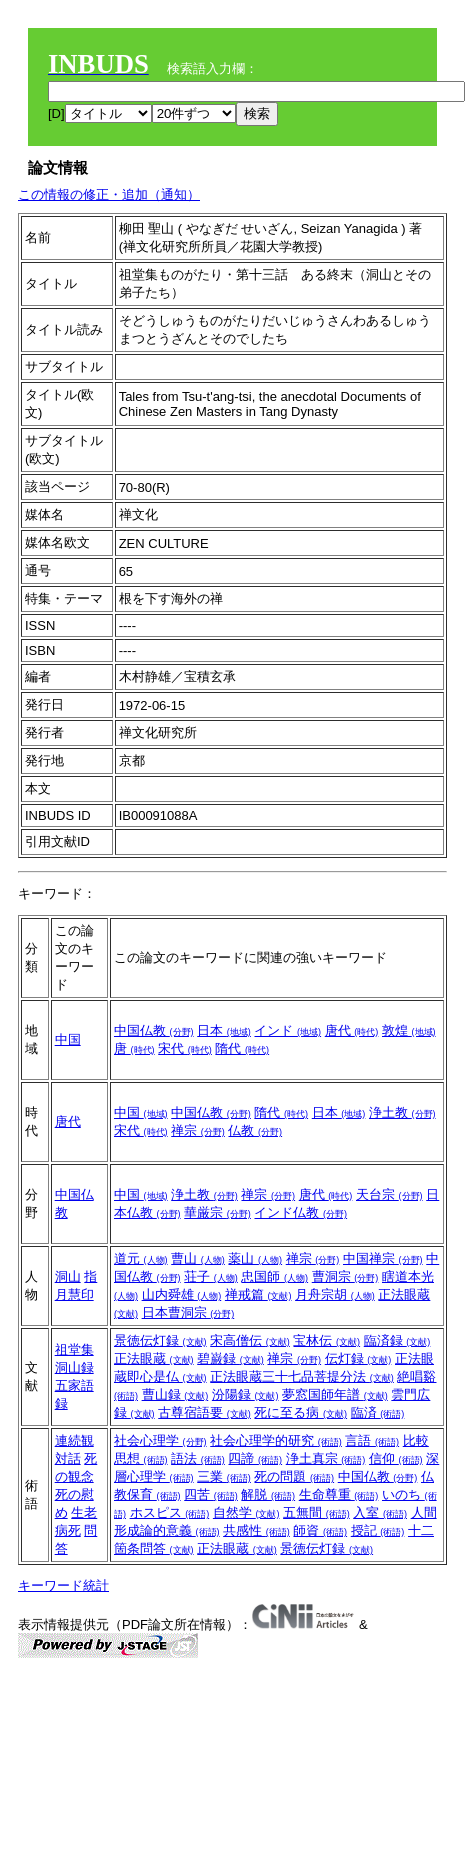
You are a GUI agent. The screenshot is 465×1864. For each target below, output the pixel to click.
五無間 (316, 1512)
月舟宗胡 (335, 1294)
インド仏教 (300, 1212)
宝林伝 (326, 1340)
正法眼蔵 (154, 1358)
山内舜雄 (182, 1294)
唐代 (352, 1030)
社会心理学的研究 (276, 1440)
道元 (141, 1258)
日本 (224, 1030)
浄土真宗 (326, 1458)
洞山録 (74, 1367)
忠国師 (274, 1276)
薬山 (255, 1258)
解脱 (268, 1494)
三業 (224, 1476)
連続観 (74, 1440)
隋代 (242, 1048)
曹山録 (175, 1394)
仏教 (255, 1130)
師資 (320, 1530)
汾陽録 (245, 1394)
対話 (68, 1458)
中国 (68, 1039)
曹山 (198, 1258)
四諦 (255, 1458)
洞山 (68, 1276)
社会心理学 (160, 1440)
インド (287, 1030)
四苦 (211, 1494)
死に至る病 (300, 1412)
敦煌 (409, 1030)
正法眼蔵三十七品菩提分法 (302, 1376)
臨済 (378, 1412)
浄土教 (402, 1112)
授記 (378, 1530)
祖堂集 (74, 1349)
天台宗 (389, 1194)
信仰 (396, 1458)
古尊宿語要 (204, 1412)
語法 (198, 1458)
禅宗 (198, 1130)
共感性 (256, 1530)
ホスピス (170, 1512)
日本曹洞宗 (188, 1312)
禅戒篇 (258, 1294)
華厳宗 (217, 1212)
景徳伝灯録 (160, 1340)
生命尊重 (339, 1494)
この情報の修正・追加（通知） (109, 194)
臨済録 (397, 1340)
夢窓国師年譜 (335, 1394)
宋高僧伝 (250, 1340)
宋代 (185, 1048)
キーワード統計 (63, 1585)
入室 (380, 1512)
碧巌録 (230, 1358)
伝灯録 (358, 1358)
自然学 (246, 1512)
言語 (372, 1440)
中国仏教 (154, 1030)
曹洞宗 (345, 1276)
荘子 (211, 1276)
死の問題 (294, 1476)
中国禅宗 (383, 1258)
